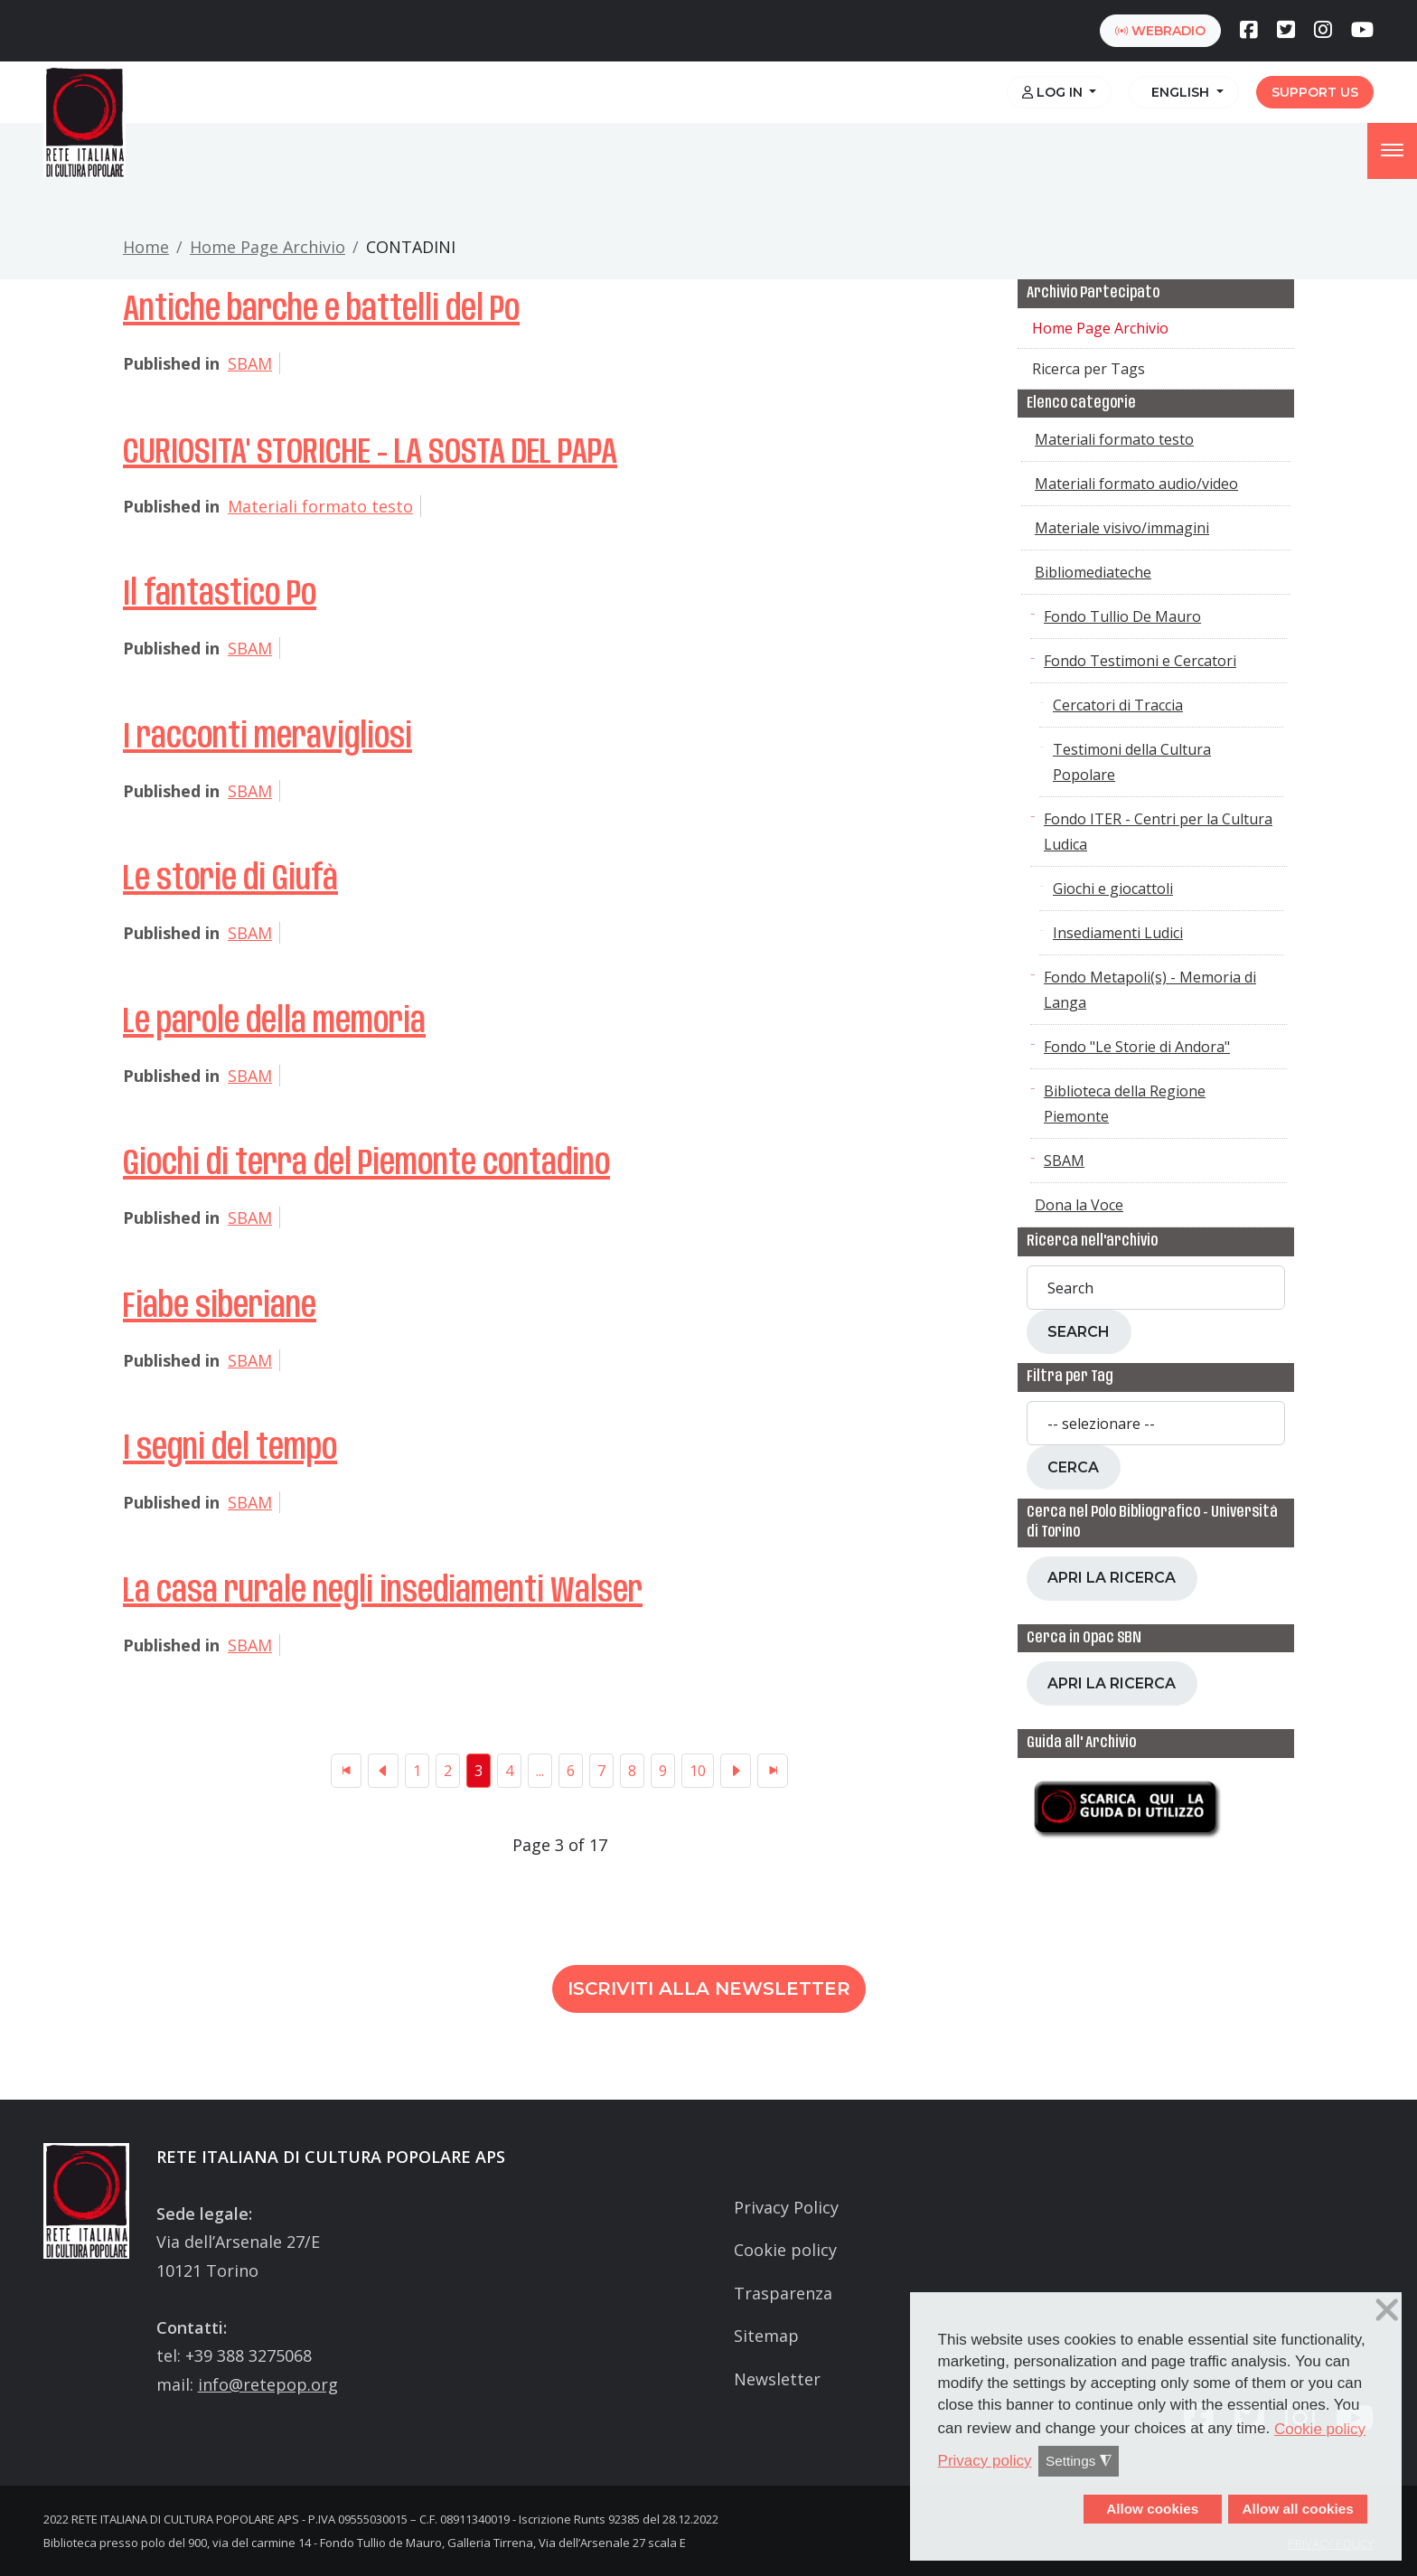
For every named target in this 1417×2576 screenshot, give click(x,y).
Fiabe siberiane (219, 1307)
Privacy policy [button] (985, 2460)
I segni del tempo (230, 1449)
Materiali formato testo (320, 506)
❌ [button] (1387, 2310)
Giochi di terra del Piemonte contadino (366, 1164)
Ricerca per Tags (1088, 369)
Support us (1315, 92)
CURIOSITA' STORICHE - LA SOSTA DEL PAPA (370, 453)
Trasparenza (783, 2293)
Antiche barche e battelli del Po (321, 310)
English (1178, 92)
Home (146, 247)
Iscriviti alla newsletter (709, 1988)
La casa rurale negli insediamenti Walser (383, 1592)
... (540, 1771)
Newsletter (777, 2379)
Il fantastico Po (219, 595)
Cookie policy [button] (1319, 2429)
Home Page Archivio (267, 247)
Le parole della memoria (274, 1022)
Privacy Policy (786, 2207)
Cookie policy (785, 2250)
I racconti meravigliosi (267, 738)
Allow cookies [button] (1152, 2508)
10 (698, 1771)
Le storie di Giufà (230, 879)
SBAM (250, 363)
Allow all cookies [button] (1297, 2508)
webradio (1160, 31)
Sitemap (766, 2335)
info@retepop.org (268, 2384)
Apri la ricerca (1111, 1577)
